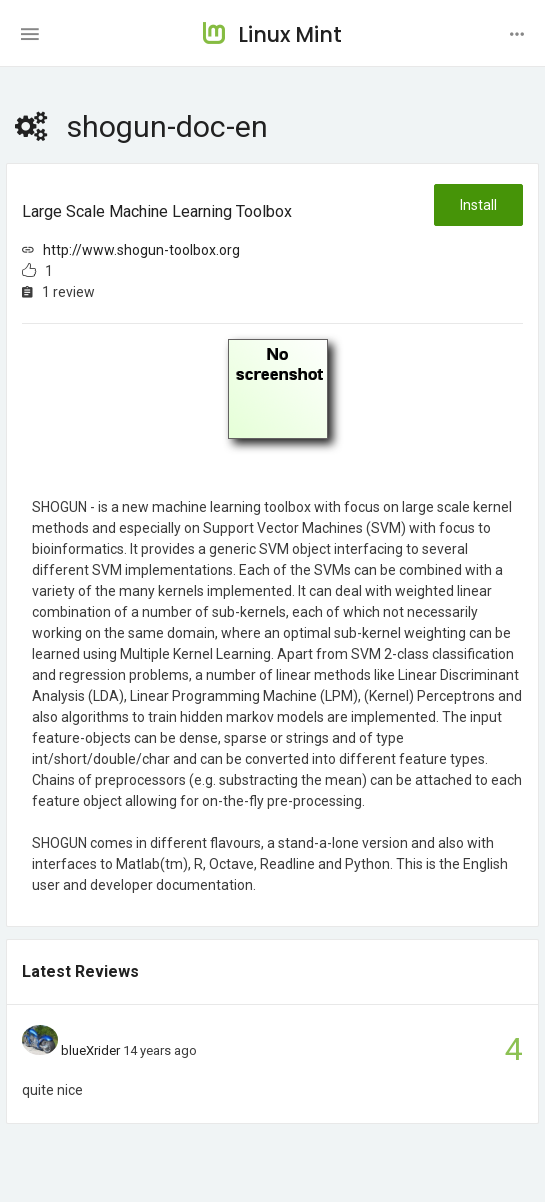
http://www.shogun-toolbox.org (141, 250)
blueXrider (90, 1050)
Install (478, 205)
